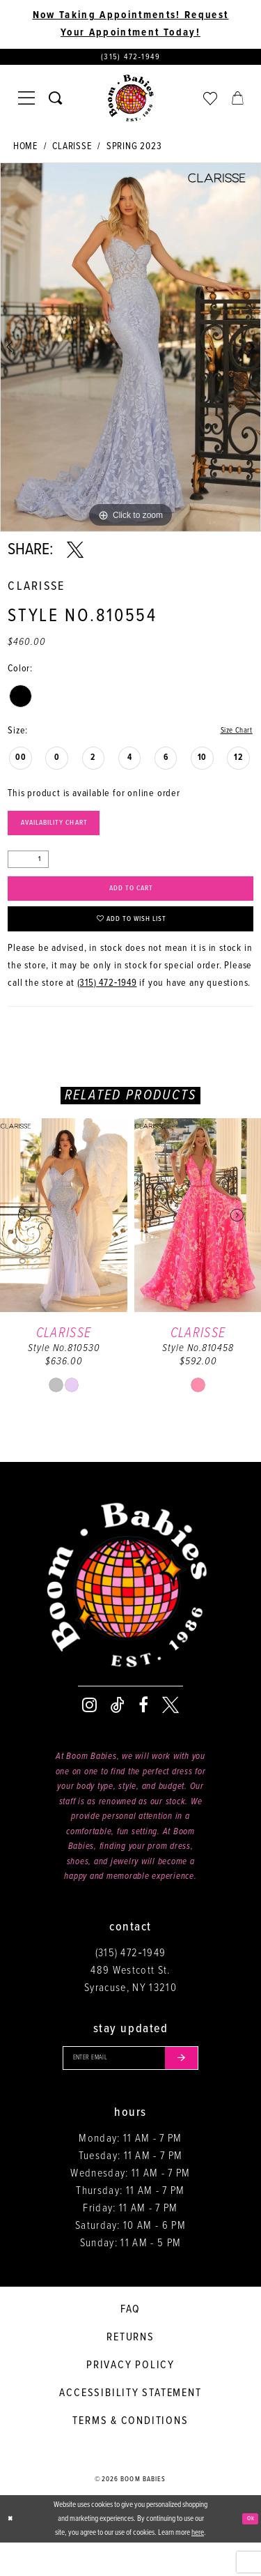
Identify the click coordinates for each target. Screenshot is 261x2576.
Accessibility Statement (130, 2426)
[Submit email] (196, 2088)
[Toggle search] (55, 102)
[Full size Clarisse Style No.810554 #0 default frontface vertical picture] (130, 352)
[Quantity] (28, 872)
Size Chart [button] (231, 736)
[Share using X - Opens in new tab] (75, 555)
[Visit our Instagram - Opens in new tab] (89, 1732)
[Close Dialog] (12, 2552)
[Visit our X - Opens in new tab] (170, 1732)
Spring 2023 (134, 151)
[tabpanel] (130, 352)
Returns (130, 2370)
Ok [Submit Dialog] (248, 2551)
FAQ (130, 2342)
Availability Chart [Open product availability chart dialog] (69, 833)
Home (25, 151)
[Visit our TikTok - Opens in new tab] (118, 1732)
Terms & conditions (130, 2454)
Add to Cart (130, 904)
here (197, 2566)
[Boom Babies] (130, 103)
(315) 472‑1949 (107, 1010)
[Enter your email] (131, 2088)
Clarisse (71, 151)
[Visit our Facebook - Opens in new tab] (143, 1732)
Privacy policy (130, 2398)
